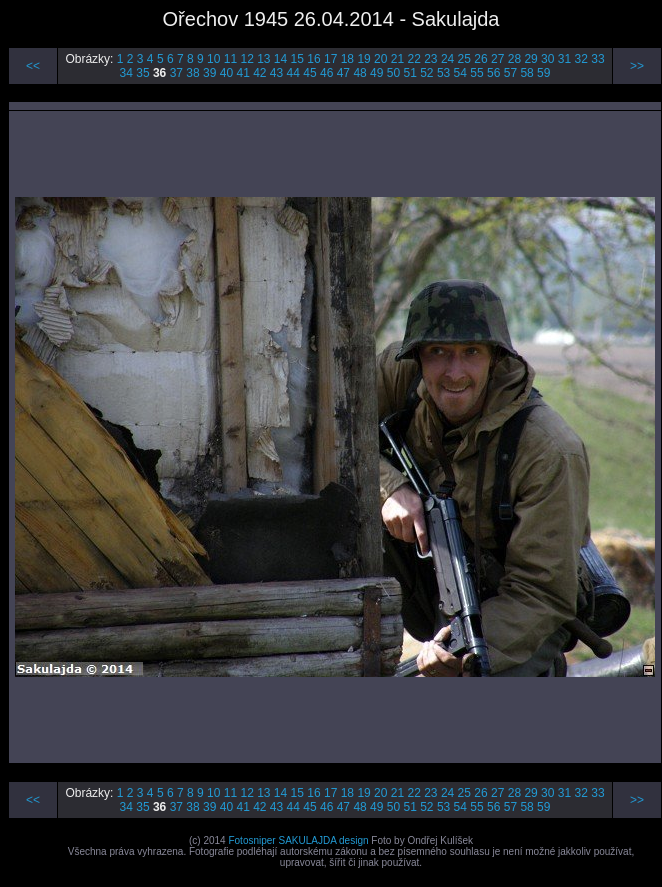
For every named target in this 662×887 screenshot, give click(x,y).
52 (426, 73)
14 (280, 59)
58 (526, 73)
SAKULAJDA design (323, 840)
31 (564, 59)
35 (142, 73)
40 (226, 73)
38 (192, 73)
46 (326, 73)
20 (380, 59)
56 (493, 73)
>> (637, 66)
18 (347, 59)
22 (413, 59)
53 (443, 73)
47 (343, 73)
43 (276, 73)
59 (543, 73)
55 (476, 73)
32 (581, 59)
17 (330, 59)
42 (259, 73)
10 (213, 59)
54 (460, 73)
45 (309, 73)
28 (514, 59)
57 (510, 73)
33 (597, 59)
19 (363, 59)
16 (313, 59)
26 (480, 59)
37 (176, 73)
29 (530, 59)
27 (497, 59)
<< (33, 66)
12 (246, 59)
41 (242, 73)
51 (409, 73)
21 (397, 59)
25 (464, 59)
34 (126, 73)
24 (447, 59)
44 (293, 73)
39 (209, 73)
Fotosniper (251, 840)
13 (263, 59)
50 (393, 73)
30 (547, 59)
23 (430, 59)
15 (297, 59)
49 (376, 73)
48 (359, 73)
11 (230, 59)
